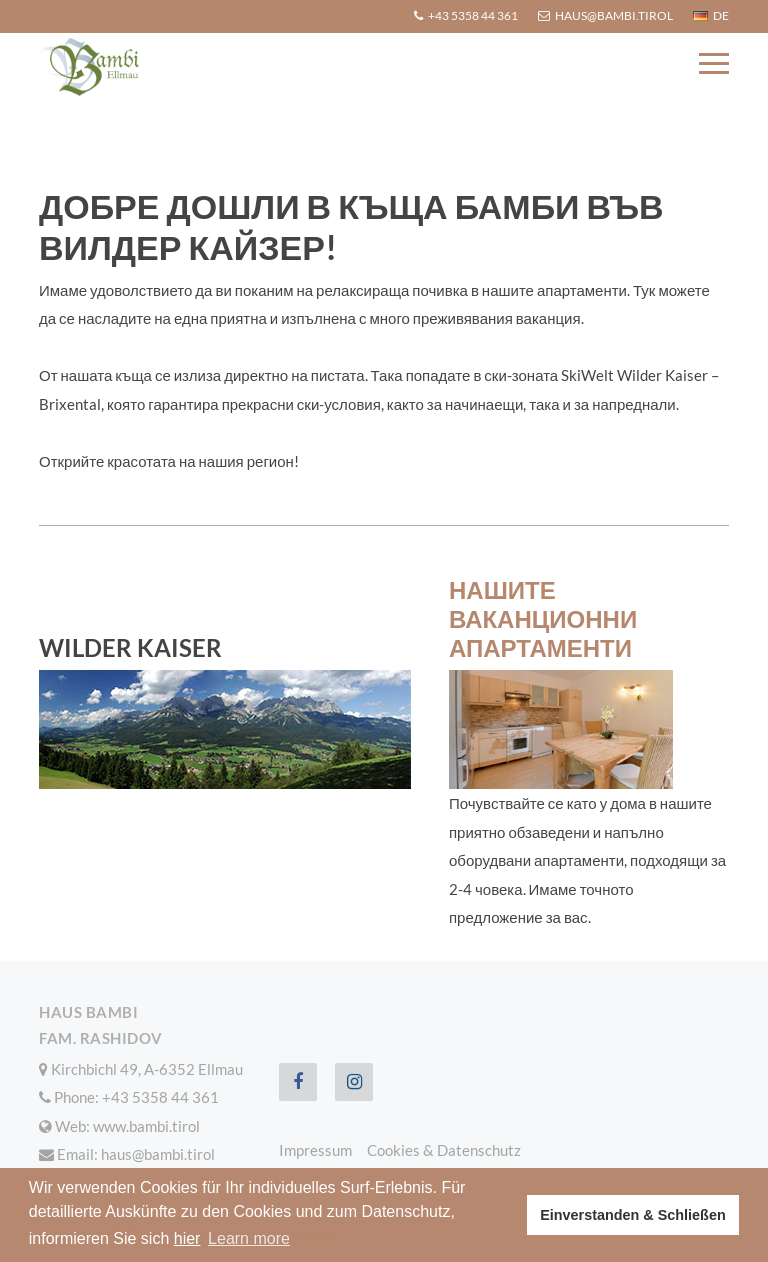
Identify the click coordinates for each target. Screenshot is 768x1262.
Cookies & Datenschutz (444, 1150)
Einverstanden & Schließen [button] (633, 1215)
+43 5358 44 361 (160, 1097)
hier (187, 1238)
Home (58, 122)
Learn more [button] (249, 1238)
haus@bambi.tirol (158, 1154)
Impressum (315, 1150)
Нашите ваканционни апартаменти (543, 618)
